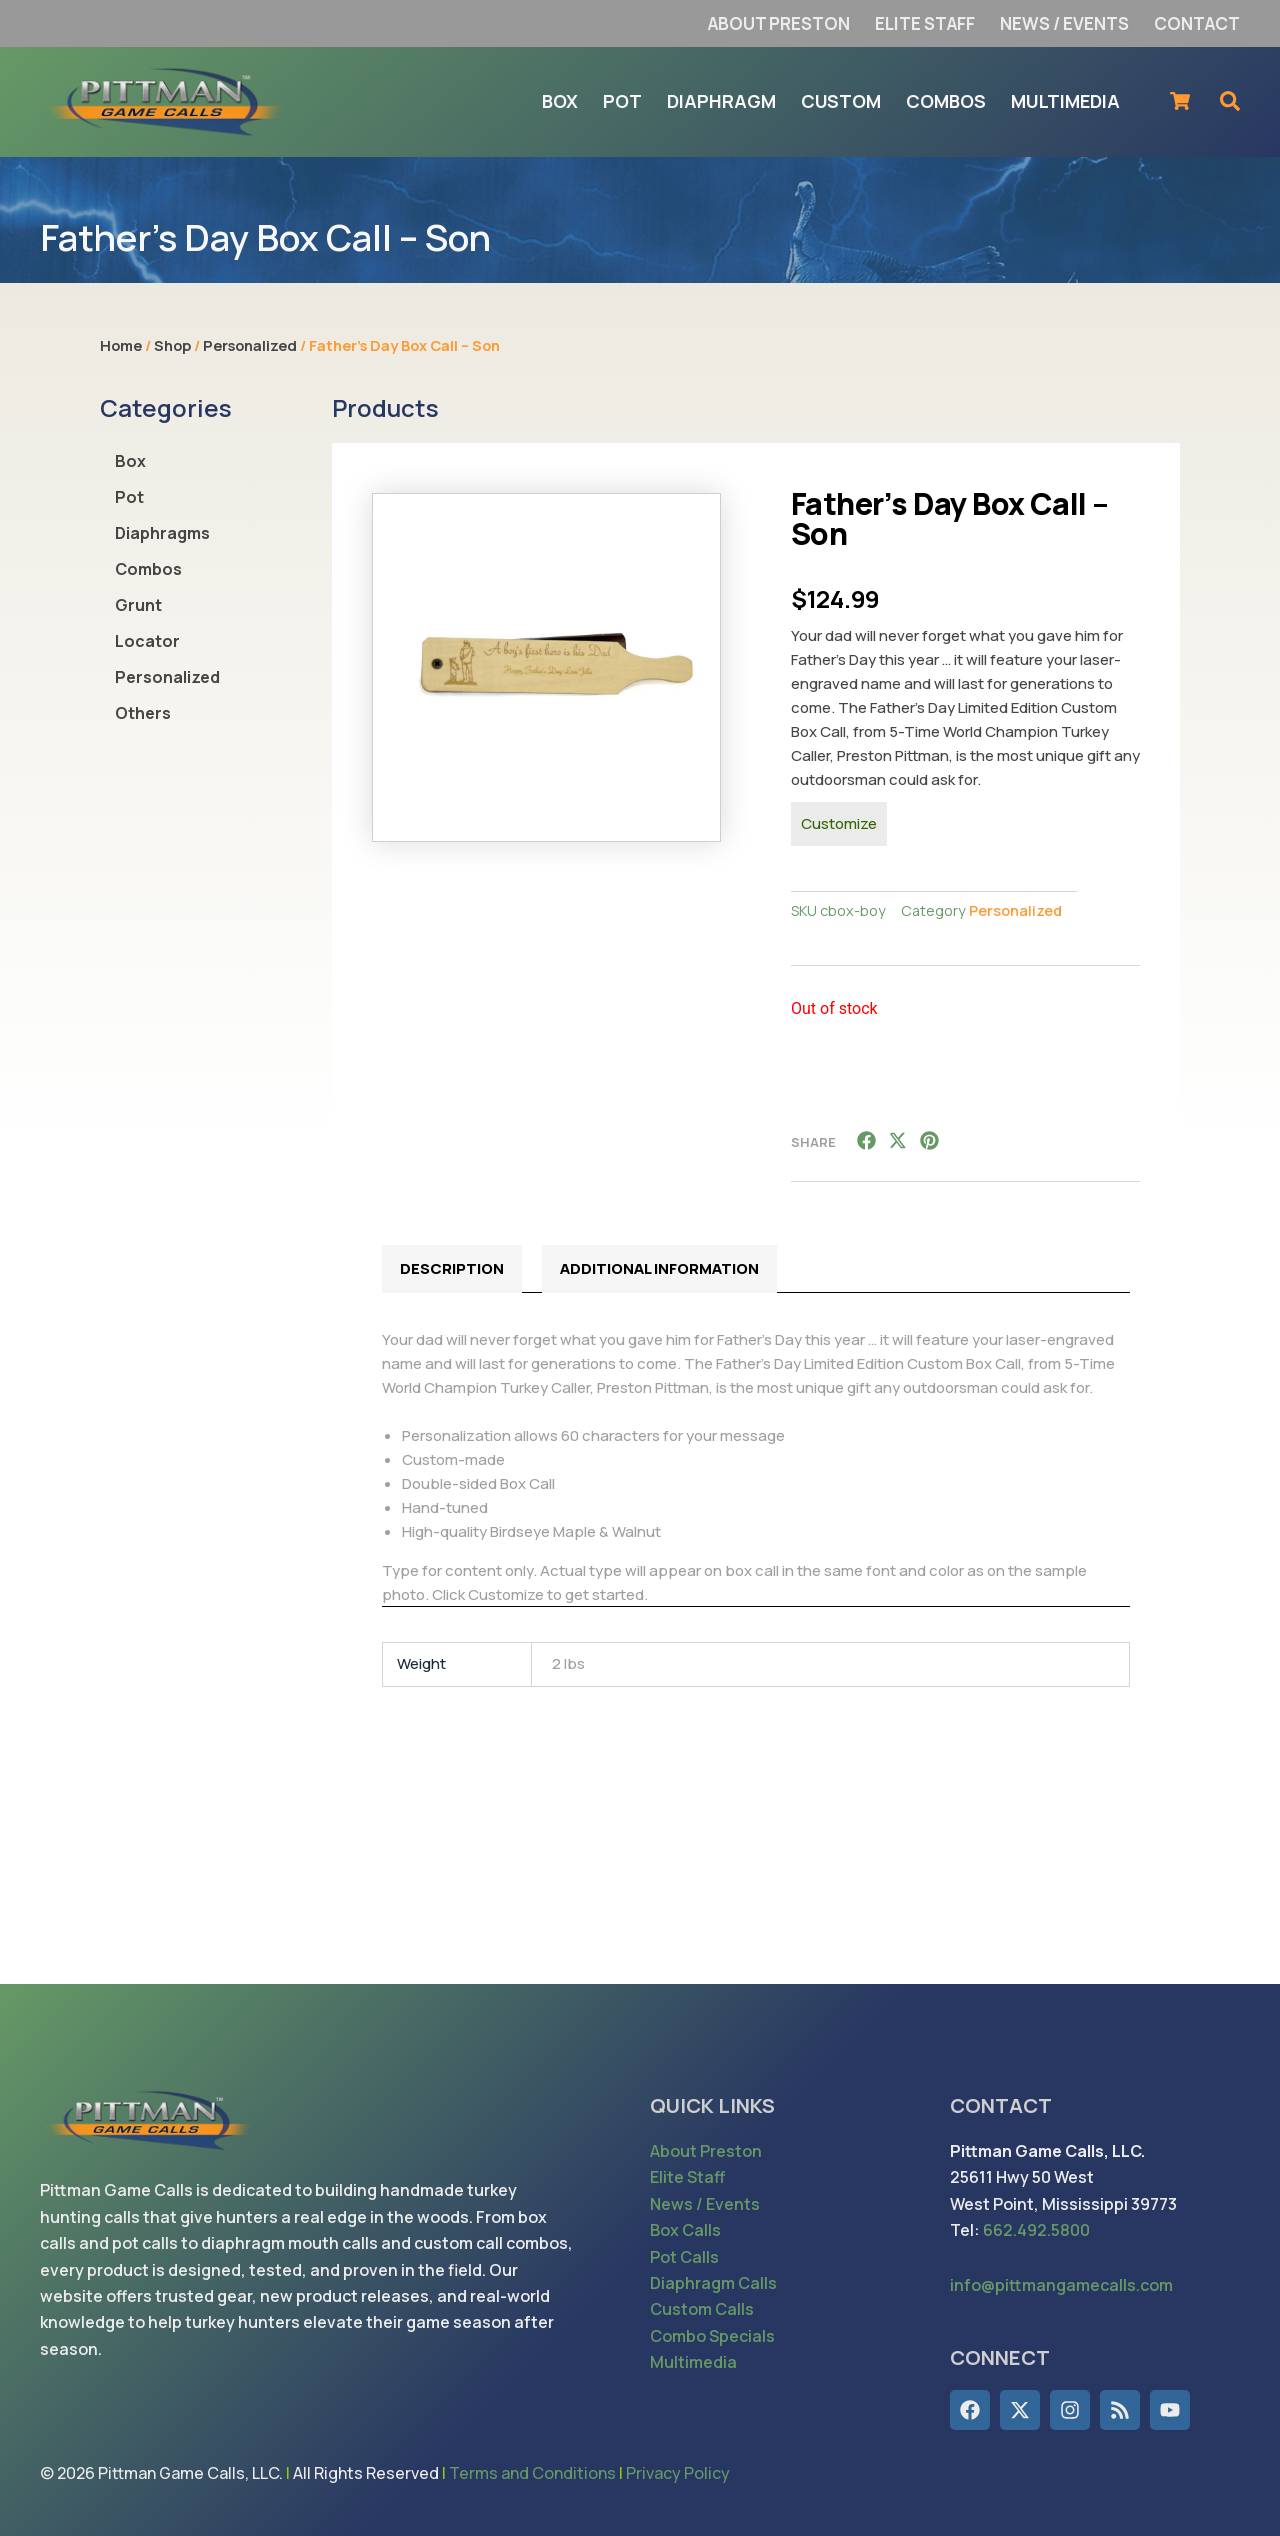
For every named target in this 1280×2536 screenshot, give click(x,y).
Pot (129, 497)
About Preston (706, 2151)
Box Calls (685, 2230)
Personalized (250, 345)
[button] (867, 1140)
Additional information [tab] (659, 1268)
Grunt (138, 605)
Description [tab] (452, 1268)
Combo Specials (712, 2336)
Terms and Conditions (532, 2473)
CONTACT (1001, 2105)
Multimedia (693, 2362)
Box (130, 461)
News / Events (705, 2204)
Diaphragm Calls (713, 2283)
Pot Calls (684, 2257)
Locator (147, 641)
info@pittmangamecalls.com (1061, 2285)
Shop (172, 345)
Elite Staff (687, 2177)
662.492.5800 (1036, 2230)
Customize (839, 823)
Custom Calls (702, 2309)
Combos (148, 569)
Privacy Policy (678, 2473)
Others (143, 713)
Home (121, 345)
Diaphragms (162, 533)
